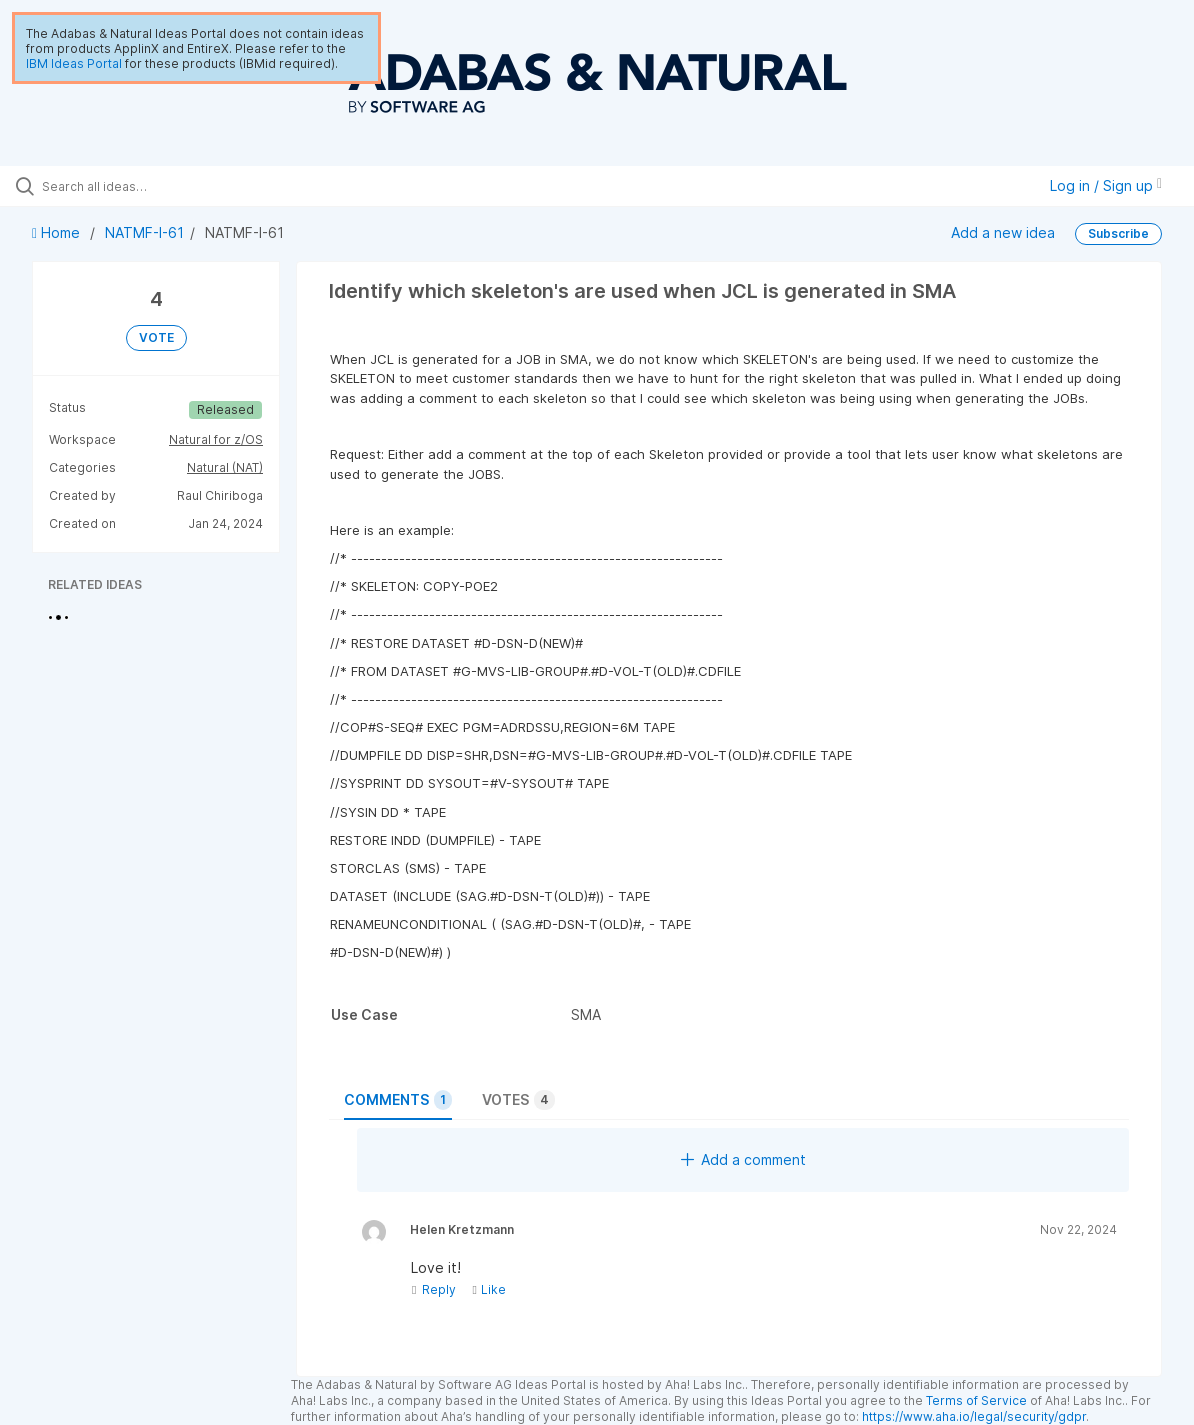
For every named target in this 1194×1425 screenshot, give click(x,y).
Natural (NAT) (225, 467)
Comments (398, 1100)
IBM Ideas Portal (74, 63)
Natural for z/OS (216, 439)
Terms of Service (976, 1400)
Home (58, 232)
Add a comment (743, 1159)
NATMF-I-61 (144, 232)
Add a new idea (1003, 232)
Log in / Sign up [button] (1106, 185)
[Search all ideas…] (144, 186)
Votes (518, 1100)
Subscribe (1118, 233)
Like (488, 1289)
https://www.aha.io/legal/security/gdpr (974, 1416)
